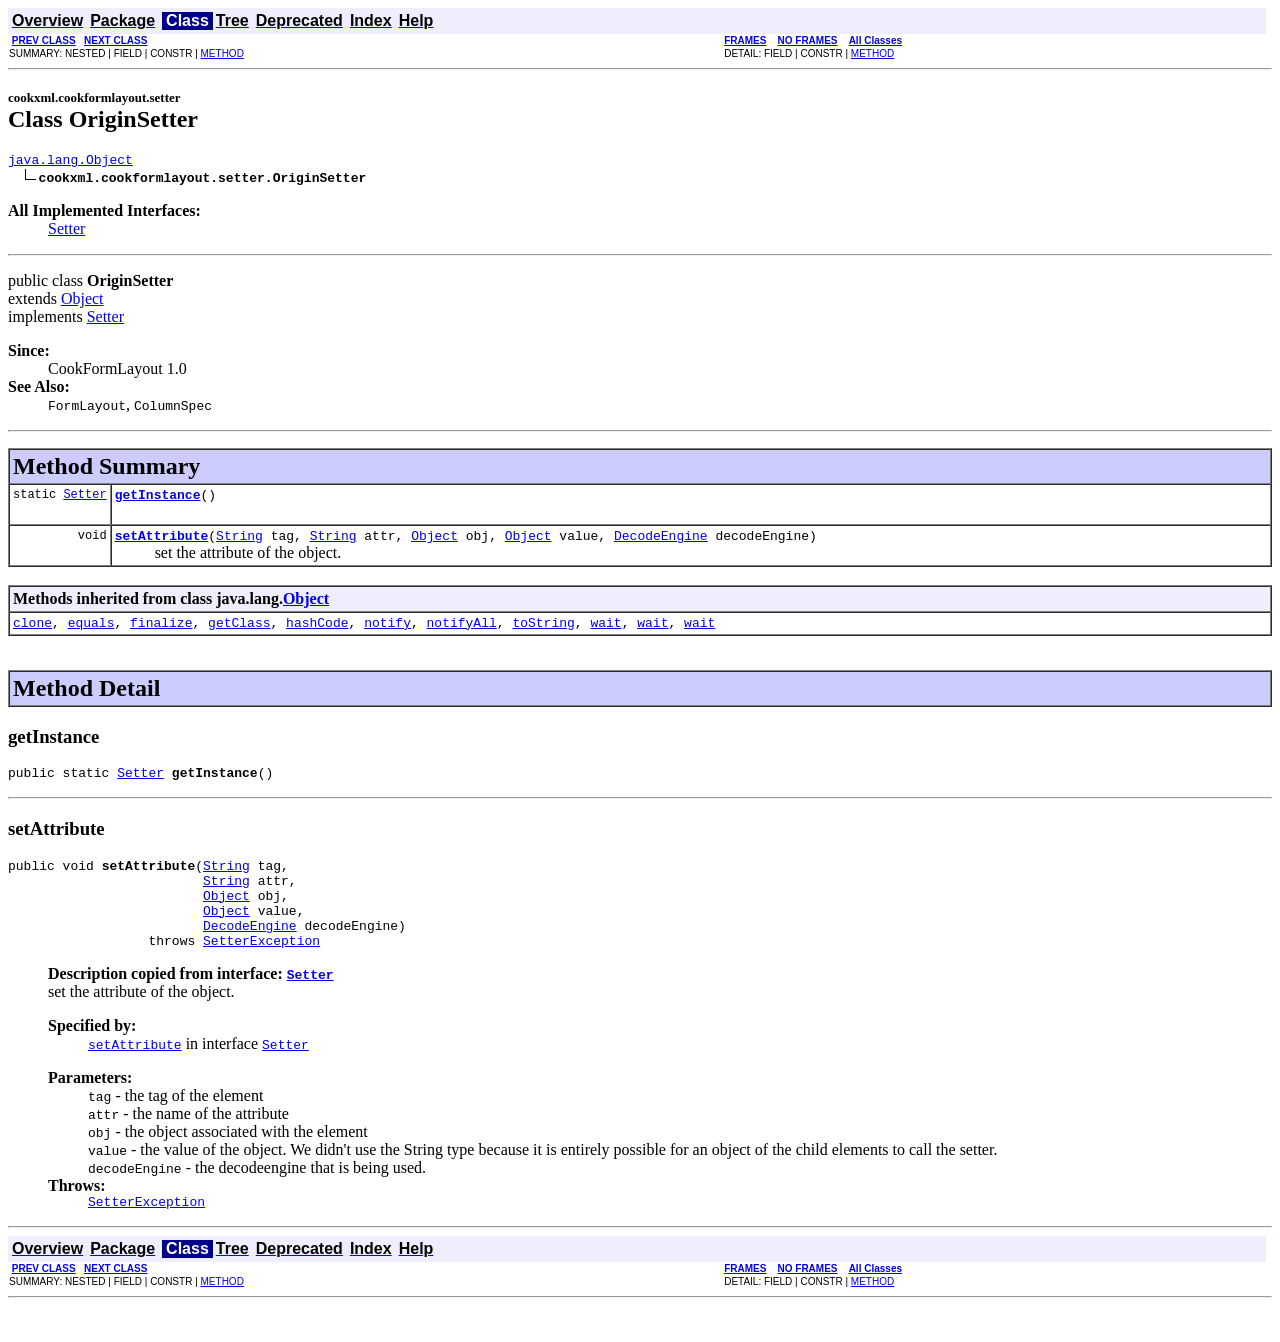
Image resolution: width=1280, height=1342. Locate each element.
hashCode (317, 634)
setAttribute (162, 544)
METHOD (222, 53)
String (239, 544)
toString (543, 634)
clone (32, 634)
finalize (161, 634)
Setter (66, 231)
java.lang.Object (70, 162)
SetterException (261, 973)
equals (91, 634)
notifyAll (462, 634)
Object (82, 301)
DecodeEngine (661, 544)
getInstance (158, 500)
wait (605, 634)
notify (387, 634)
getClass (239, 634)
